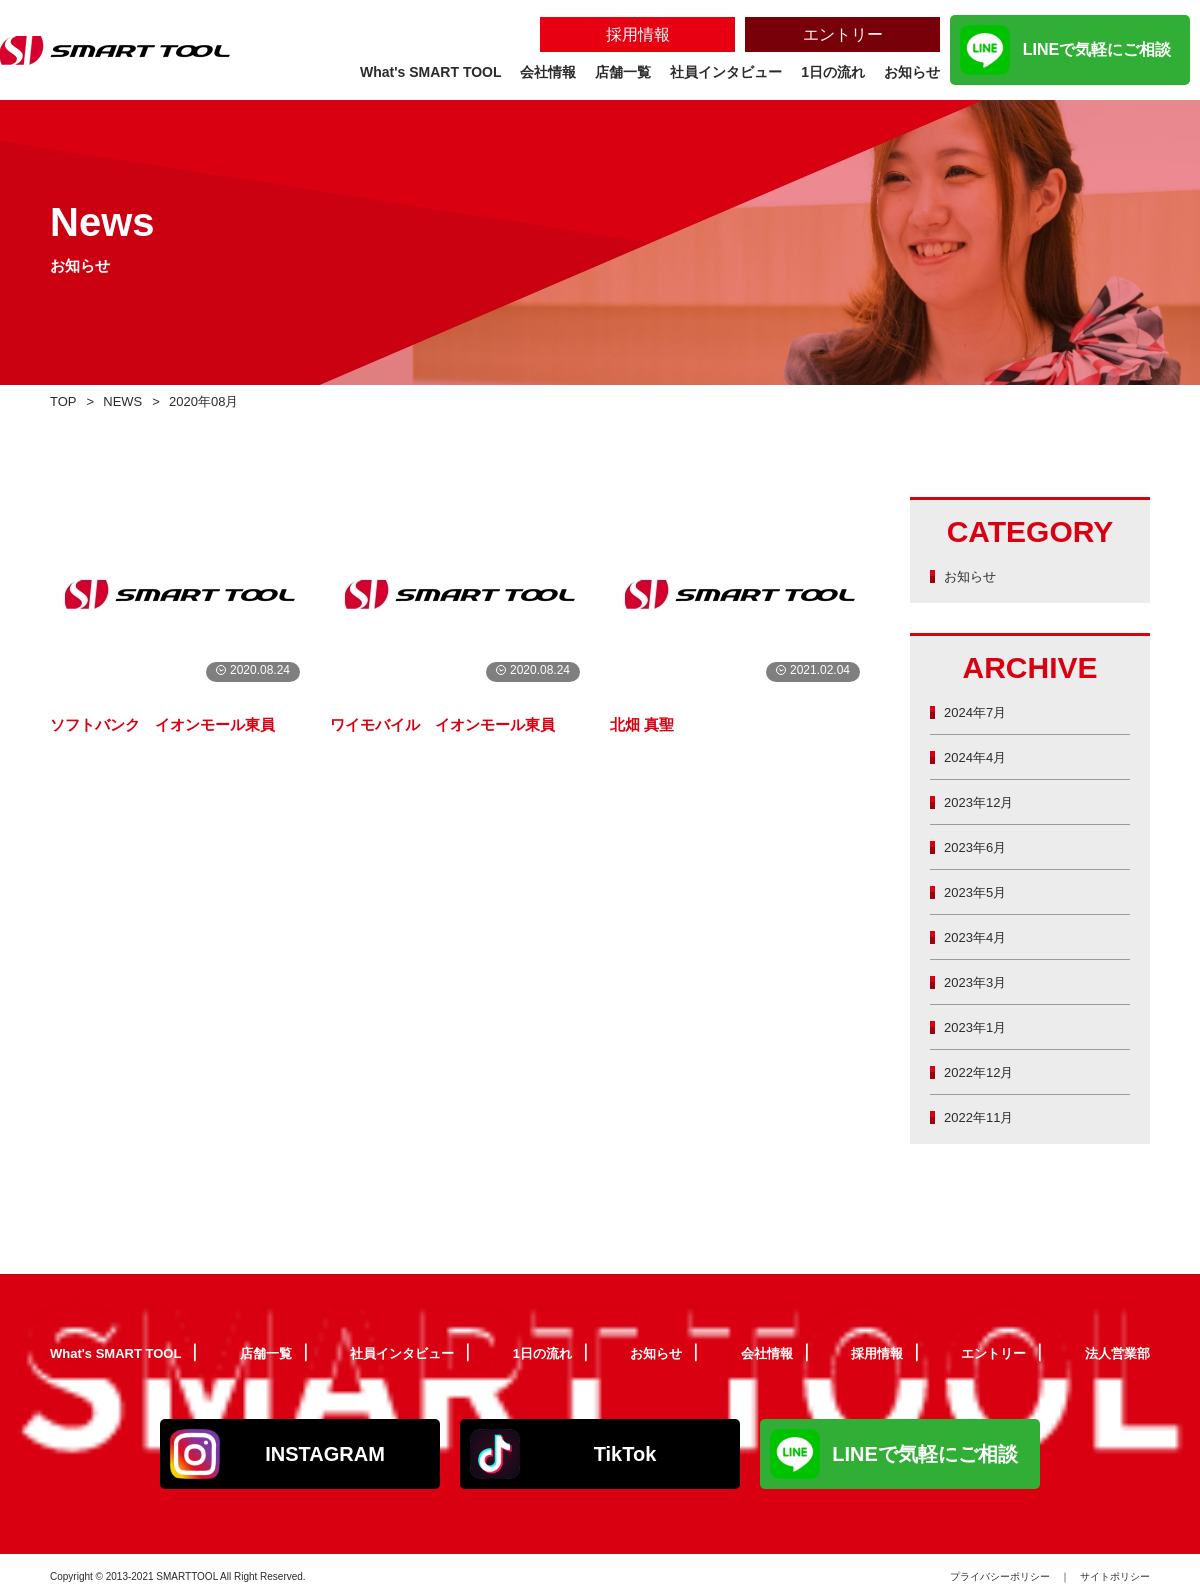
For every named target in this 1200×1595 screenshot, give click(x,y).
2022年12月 (984, 1071)
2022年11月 (984, 1116)
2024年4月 (980, 756)
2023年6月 (980, 846)
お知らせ (974, 575)
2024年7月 (980, 711)
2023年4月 (980, 936)
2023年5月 (980, 891)
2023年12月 (984, 801)
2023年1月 (980, 1026)
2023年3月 (980, 981)
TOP (65, 400)
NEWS (129, 400)
